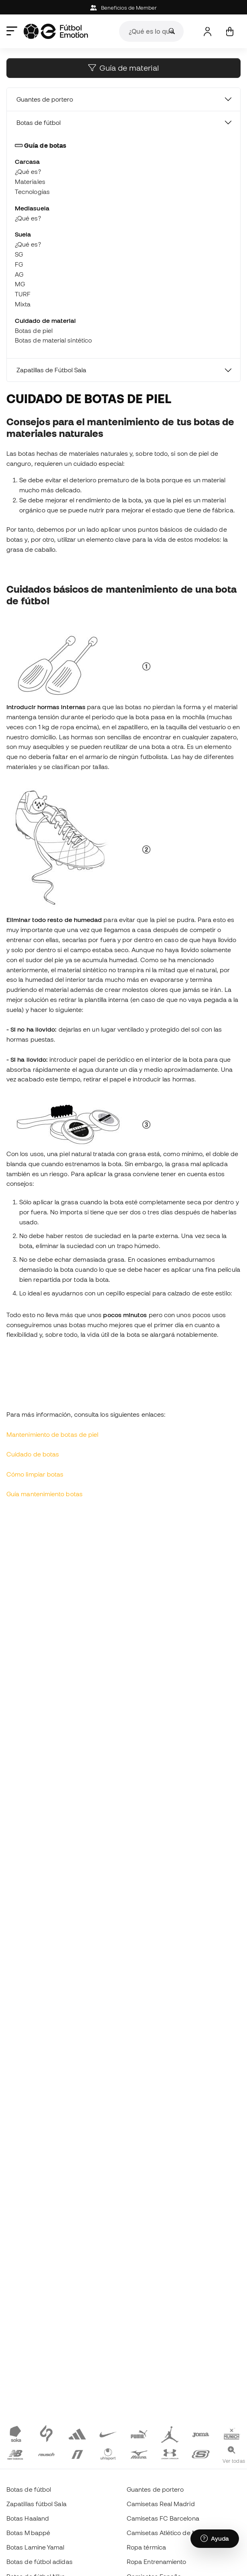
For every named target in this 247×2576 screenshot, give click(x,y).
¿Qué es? (28, 171)
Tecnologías (32, 191)
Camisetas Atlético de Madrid (170, 2532)
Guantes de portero (44, 99)
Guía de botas (40, 145)
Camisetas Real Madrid (161, 2503)
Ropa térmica (146, 2547)
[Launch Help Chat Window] (214, 2538)
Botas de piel (34, 330)
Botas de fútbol (38, 122)
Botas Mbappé (28, 2532)
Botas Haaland (27, 2518)
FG (19, 264)
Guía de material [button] (123, 67)
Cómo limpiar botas (34, 1474)
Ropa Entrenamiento (156, 2561)
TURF (22, 294)
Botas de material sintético (53, 340)
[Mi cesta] (230, 31)
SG (19, 254)
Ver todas (234, 2461)
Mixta (22, 304)
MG (20, 284)
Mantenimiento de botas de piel (52, 1434)
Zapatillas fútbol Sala (36, 2503)
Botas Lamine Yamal (35, 2547)
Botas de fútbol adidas (39, 2561)
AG (19, 274)
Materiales (30, 181)
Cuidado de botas (32, 1454)
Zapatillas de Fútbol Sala (51, 369)
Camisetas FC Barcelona (163, 2518)
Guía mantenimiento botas (44, 1493)
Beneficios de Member (123, 8)
